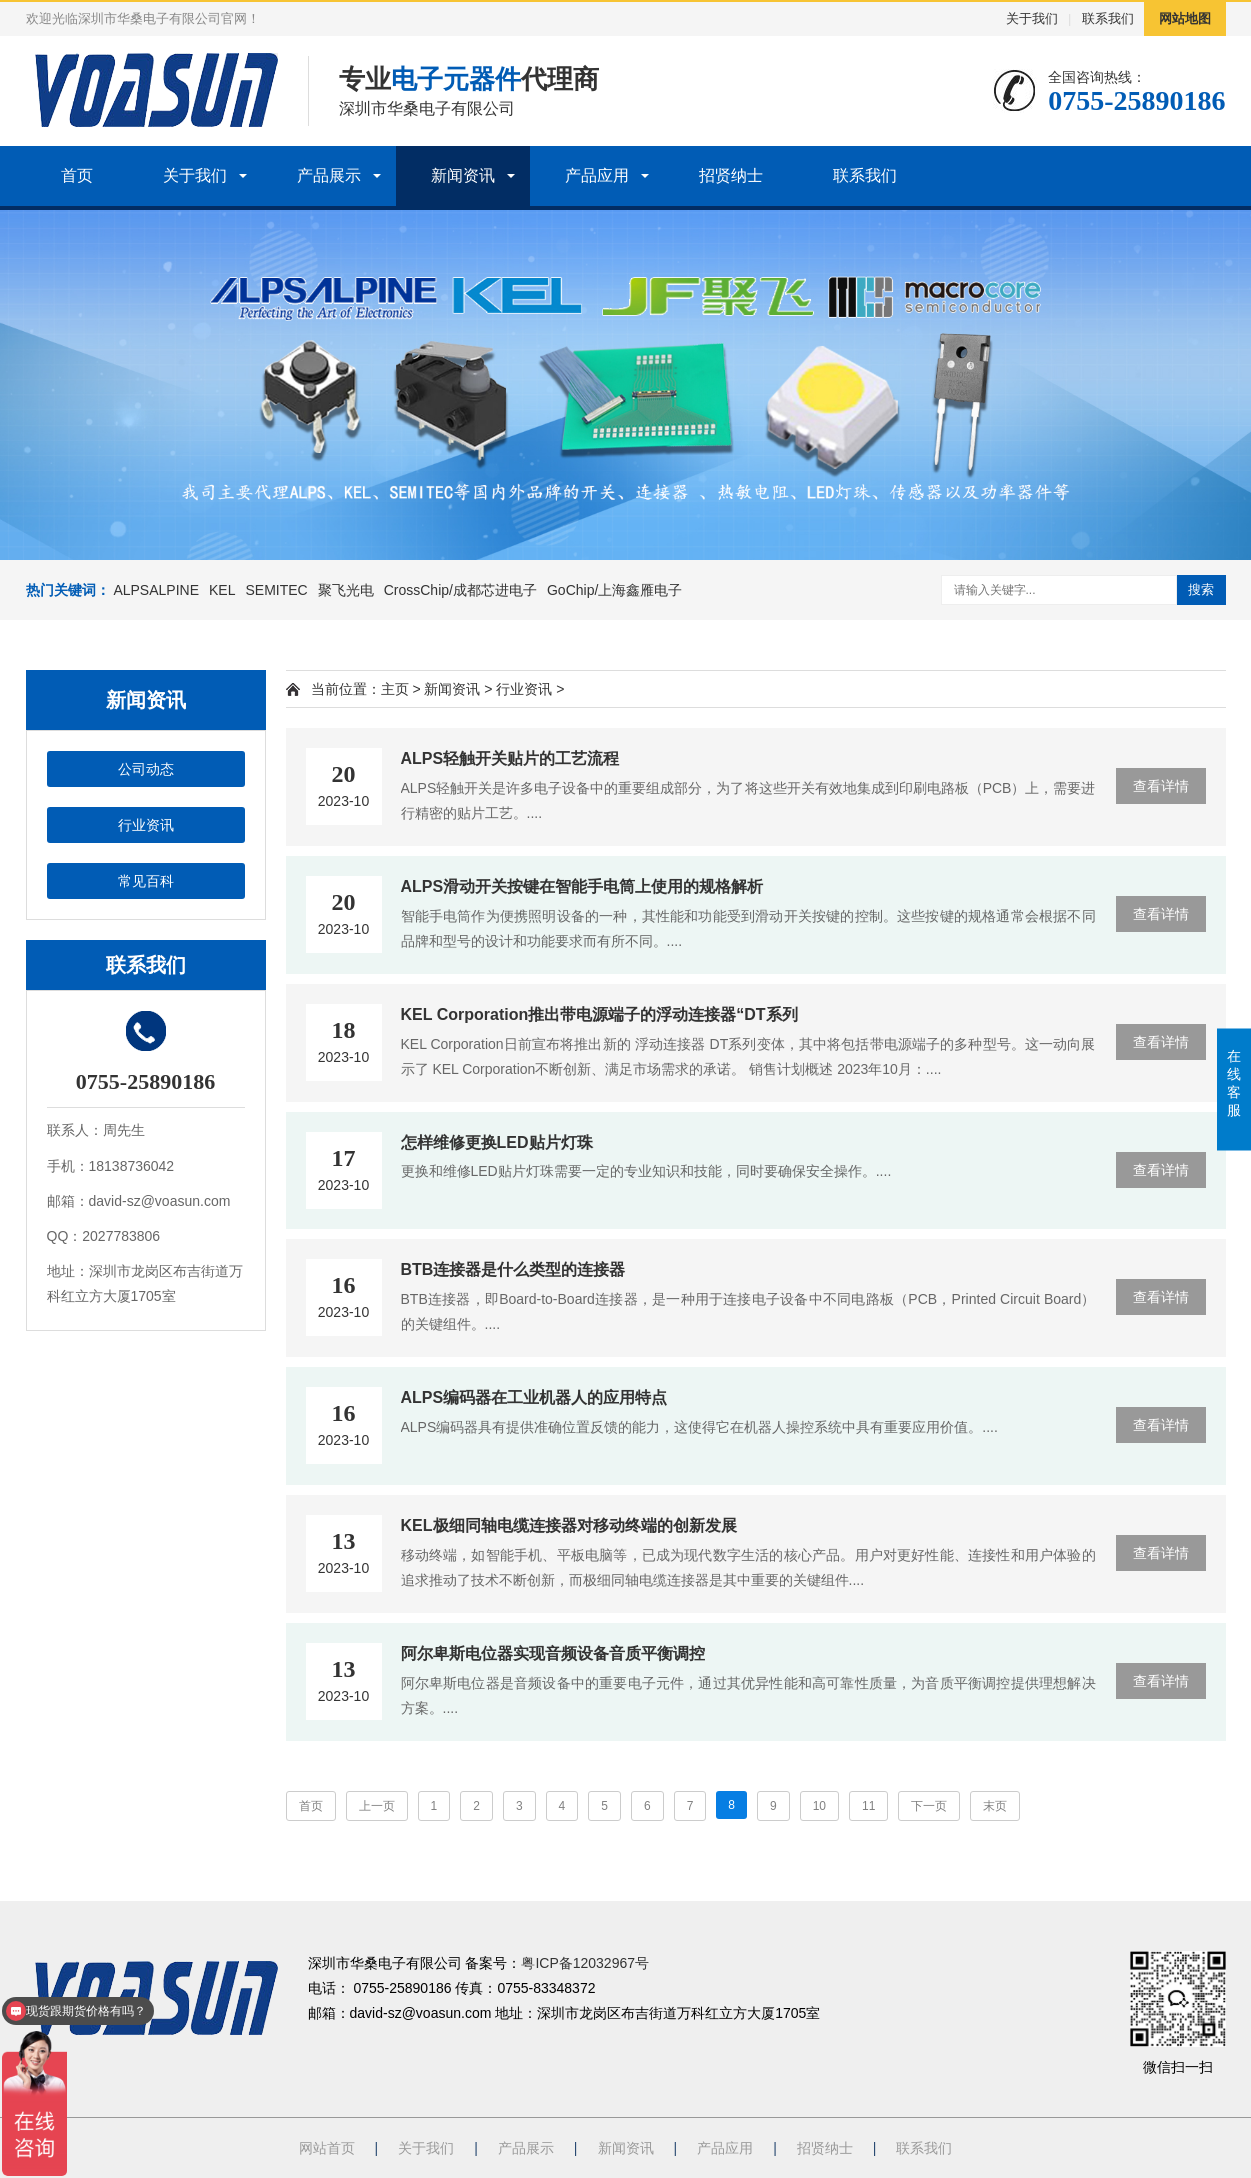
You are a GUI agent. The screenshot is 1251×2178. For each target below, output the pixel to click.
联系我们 (1108, 18)
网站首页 (327, 2148)
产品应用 (597, 175)
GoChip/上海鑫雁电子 (614, 590)
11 (868, 1806)
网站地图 (1185, 18)
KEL (222, 590)
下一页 (929, 1806)
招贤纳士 (731, 175)
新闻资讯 (463, 175)
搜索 (1201, 589)
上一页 (377, 1806)
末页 (995, 1806)
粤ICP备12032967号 (585, 1963)
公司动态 (146, 769)
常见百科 (146, 881)
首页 (77, 175)
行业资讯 (146, 825)
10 (819, 1806)
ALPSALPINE (156, 590)
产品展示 (329, 175)
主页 (395, 689)
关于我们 (1032, 18)
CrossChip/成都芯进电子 (460, 590)
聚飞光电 (346, 590)
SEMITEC (276, 590)
